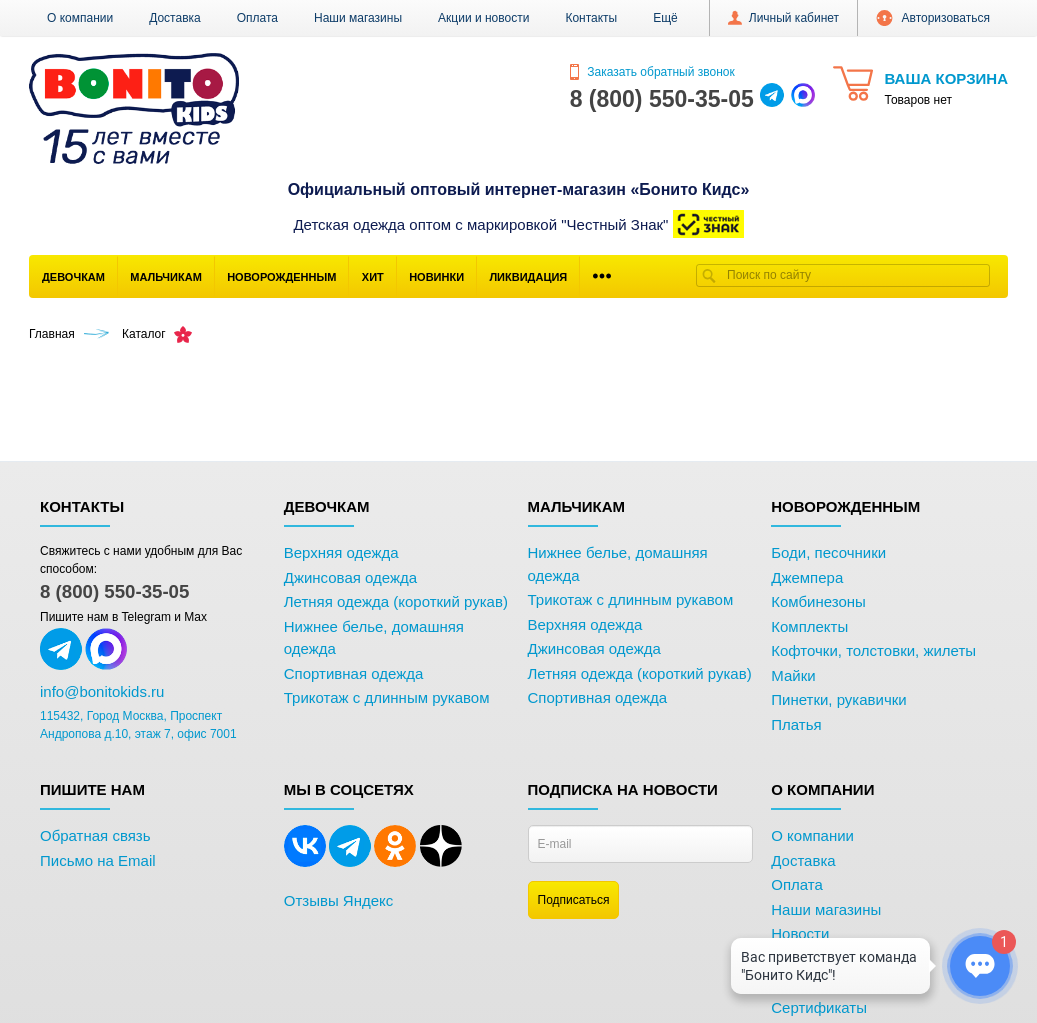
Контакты (591, 18)
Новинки (436, 277)
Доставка (175, 18)
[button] (665, 18)
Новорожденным (281, 277)
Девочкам (73, 277)
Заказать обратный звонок (652, 72)
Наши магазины (358, 18)
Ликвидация (528, 277)
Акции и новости (483, 18)
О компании (80, 18)
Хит (373, 277)
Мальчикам (166, 277)
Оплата (257, 18)
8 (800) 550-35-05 (114, 591)
